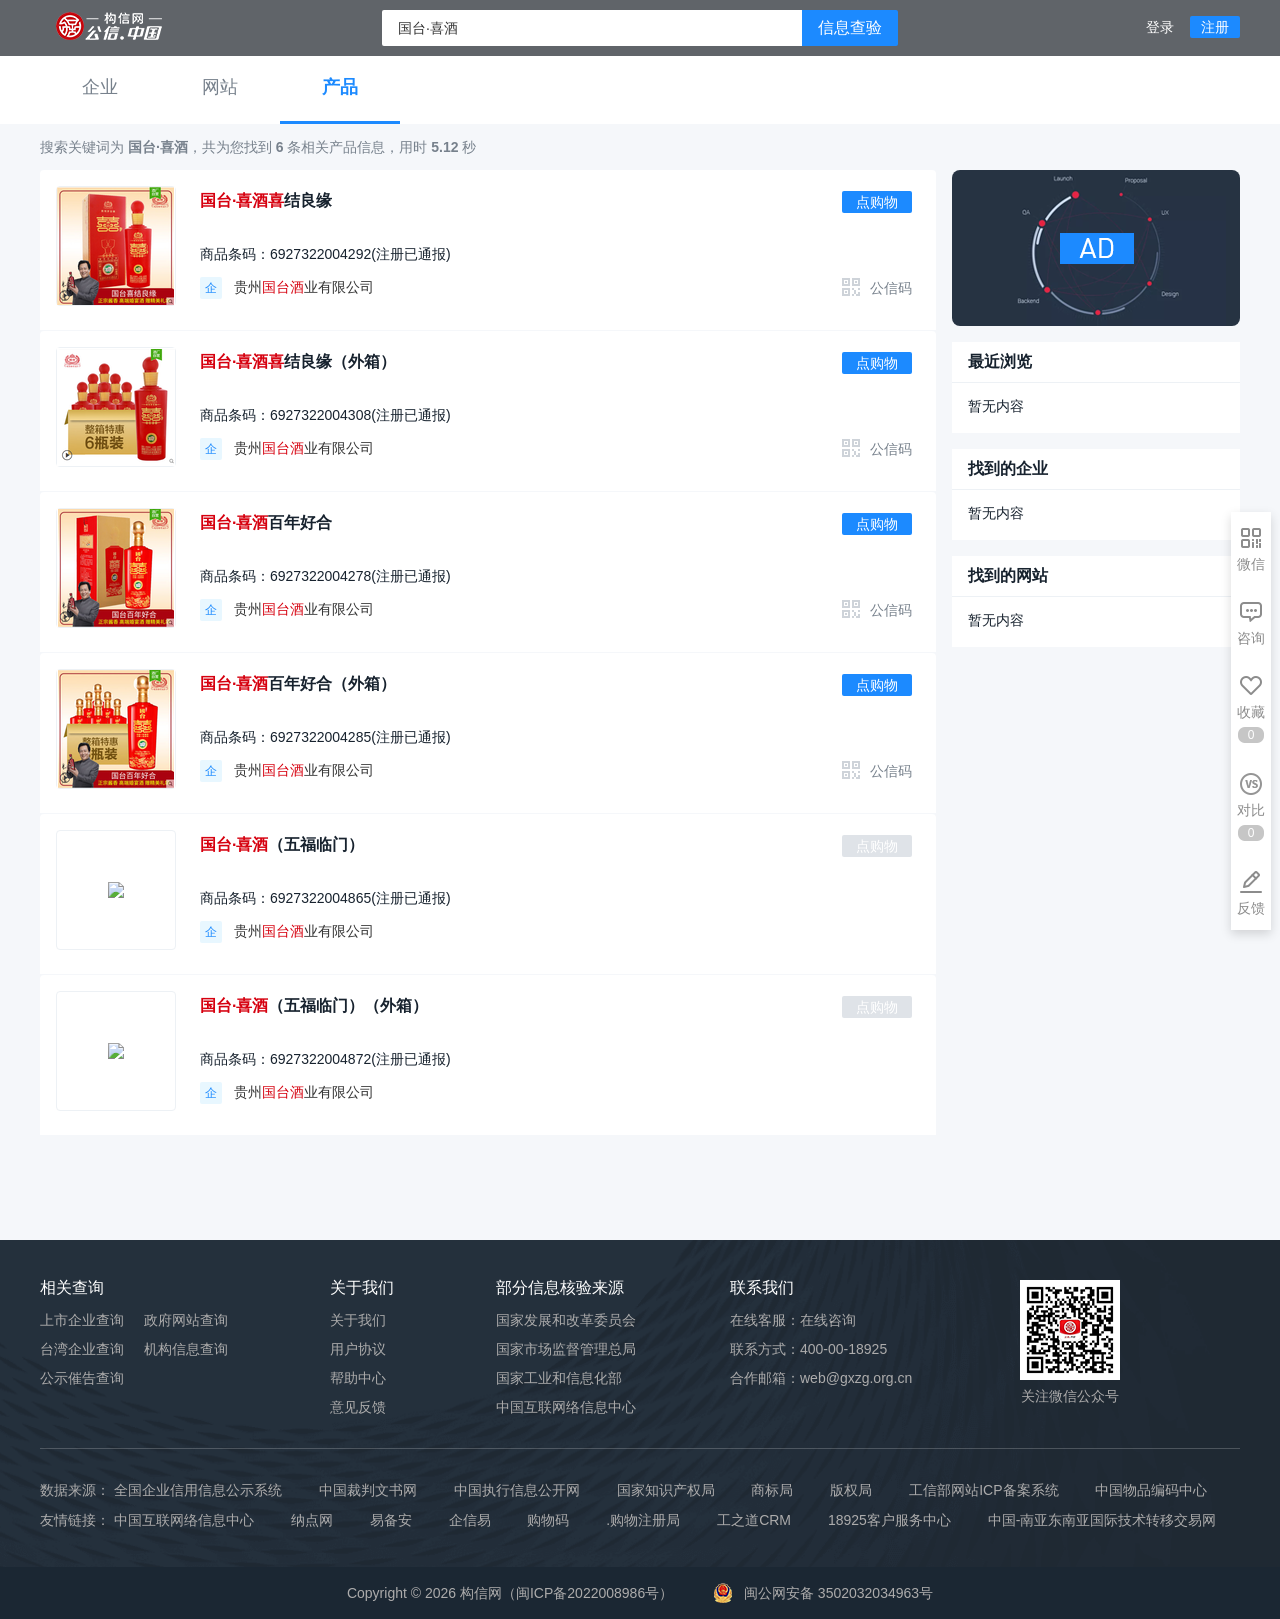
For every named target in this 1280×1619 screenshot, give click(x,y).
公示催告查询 (82, 1378)
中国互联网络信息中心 (184, 1520)
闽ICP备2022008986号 (587, 1593)
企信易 (470, 1520)
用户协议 (358, 1349)
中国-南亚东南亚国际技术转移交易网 (1102, 1520)
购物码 (548, 1520)
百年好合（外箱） (298, 683)
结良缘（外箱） (298, 361)
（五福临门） (282, 844)
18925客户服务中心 (889, 1520)
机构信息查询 (186, 1349)
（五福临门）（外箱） (314, 1005)
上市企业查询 (82, 1320)
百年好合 (266, 522)
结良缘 (266, 200)
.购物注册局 (643, 1520)
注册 (1215, 27)
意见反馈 (358, 1407)
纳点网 (312, 1520)
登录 (1160, 27)
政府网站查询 (186, 1320)
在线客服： (793, 1320)
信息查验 (850, 27)
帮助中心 (358, 1378)
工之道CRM (754, 1520)
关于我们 (358, 1320)
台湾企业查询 (82, 1349)
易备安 (391, 1520)
